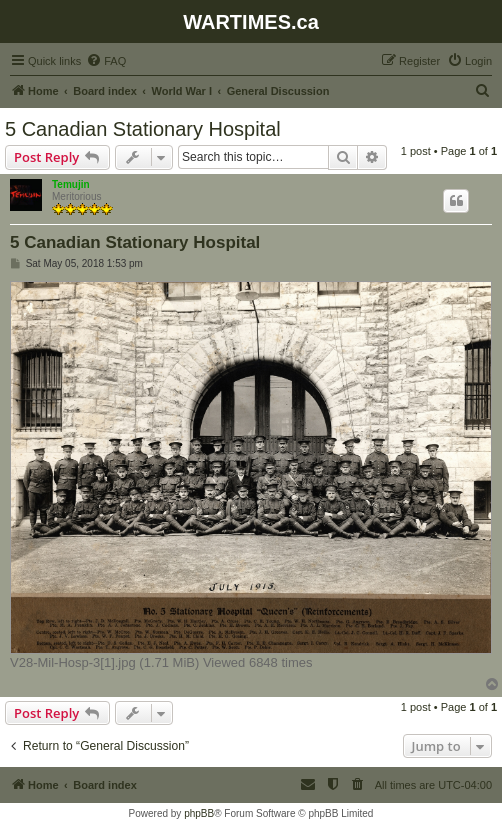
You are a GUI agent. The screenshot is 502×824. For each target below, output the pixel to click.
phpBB (199, 813)
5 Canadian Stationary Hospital (143, 129)
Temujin (71, 184)
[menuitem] (106, 61)
